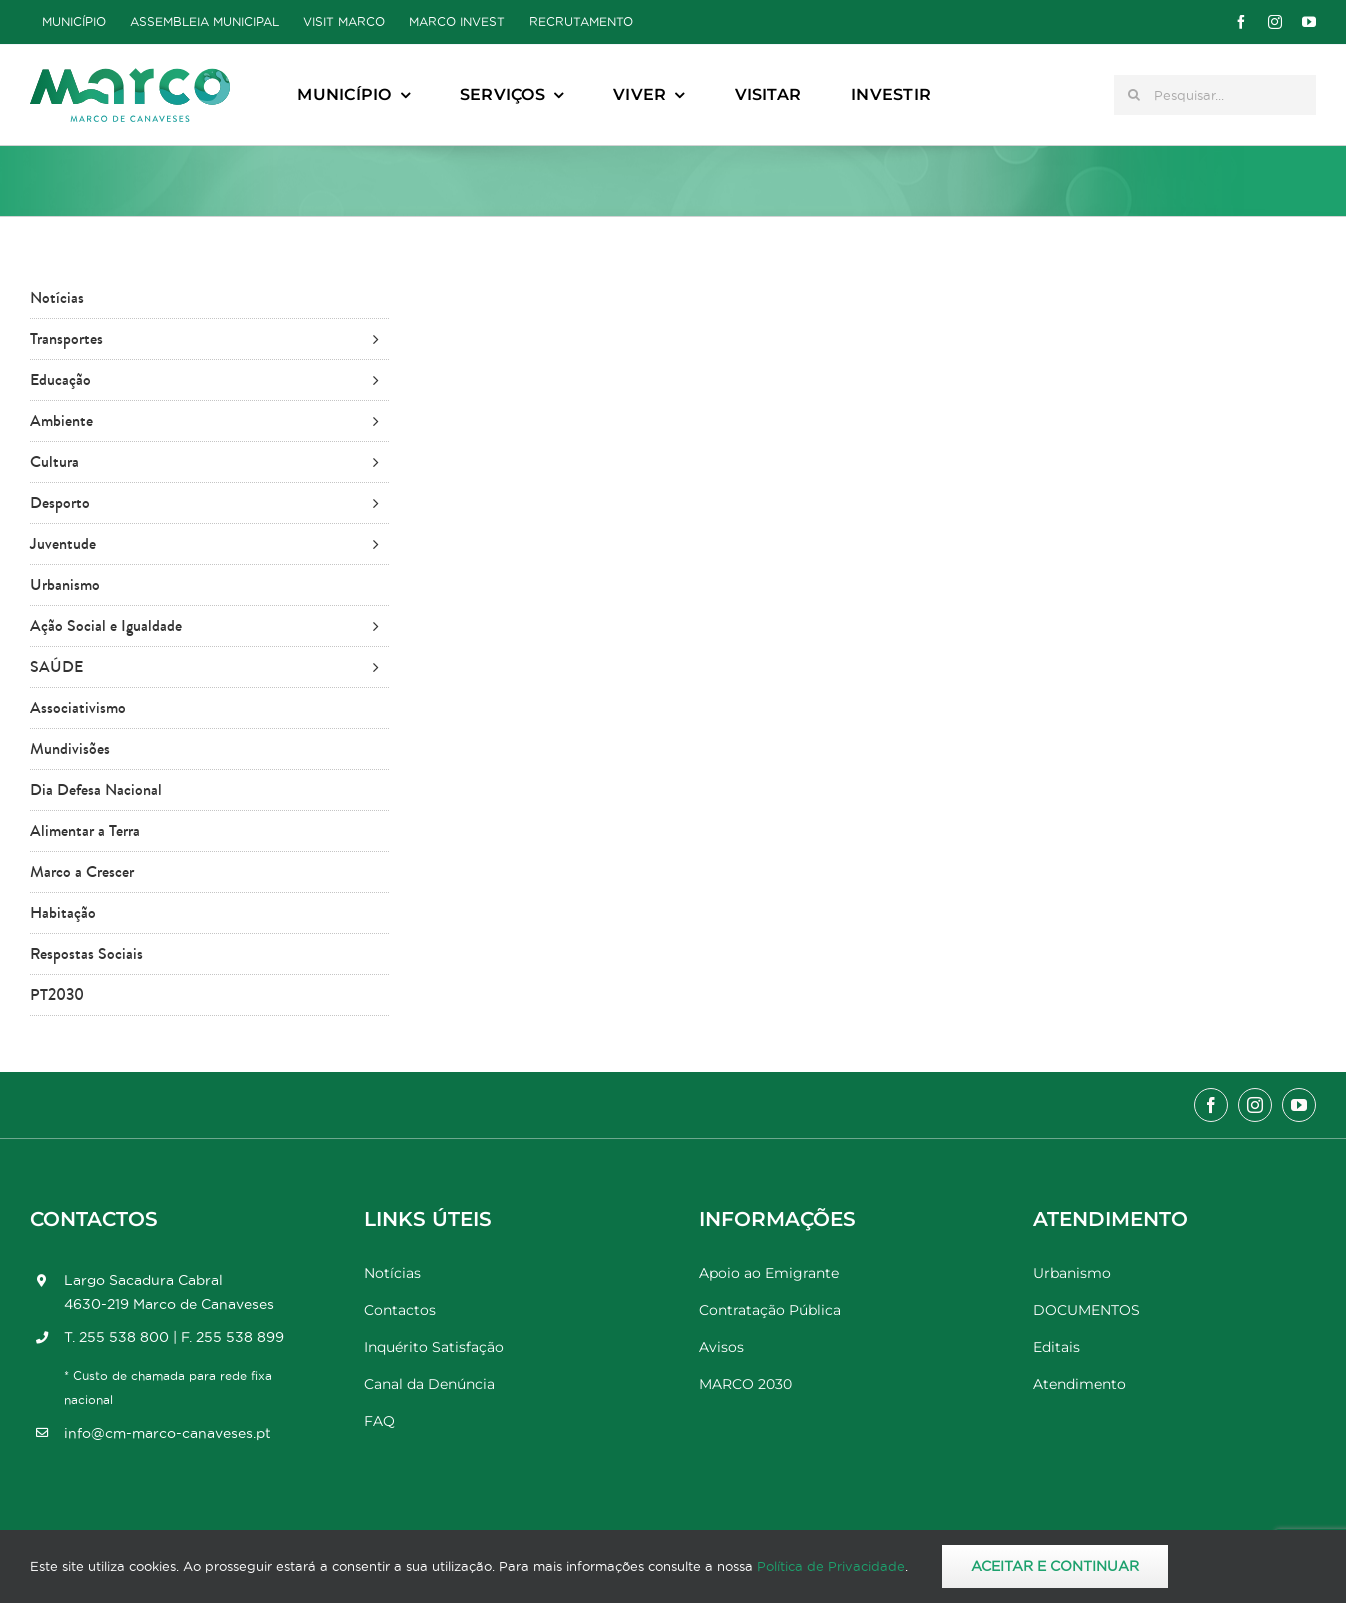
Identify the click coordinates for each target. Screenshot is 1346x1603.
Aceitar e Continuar (1055, 1566)
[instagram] (1275, 22)
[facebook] (1241, 22)
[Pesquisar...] (1215, 95)
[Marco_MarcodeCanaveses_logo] (130, 76)
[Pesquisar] (1134, 95)
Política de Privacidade (831, 1566)
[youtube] (1309, 22)
